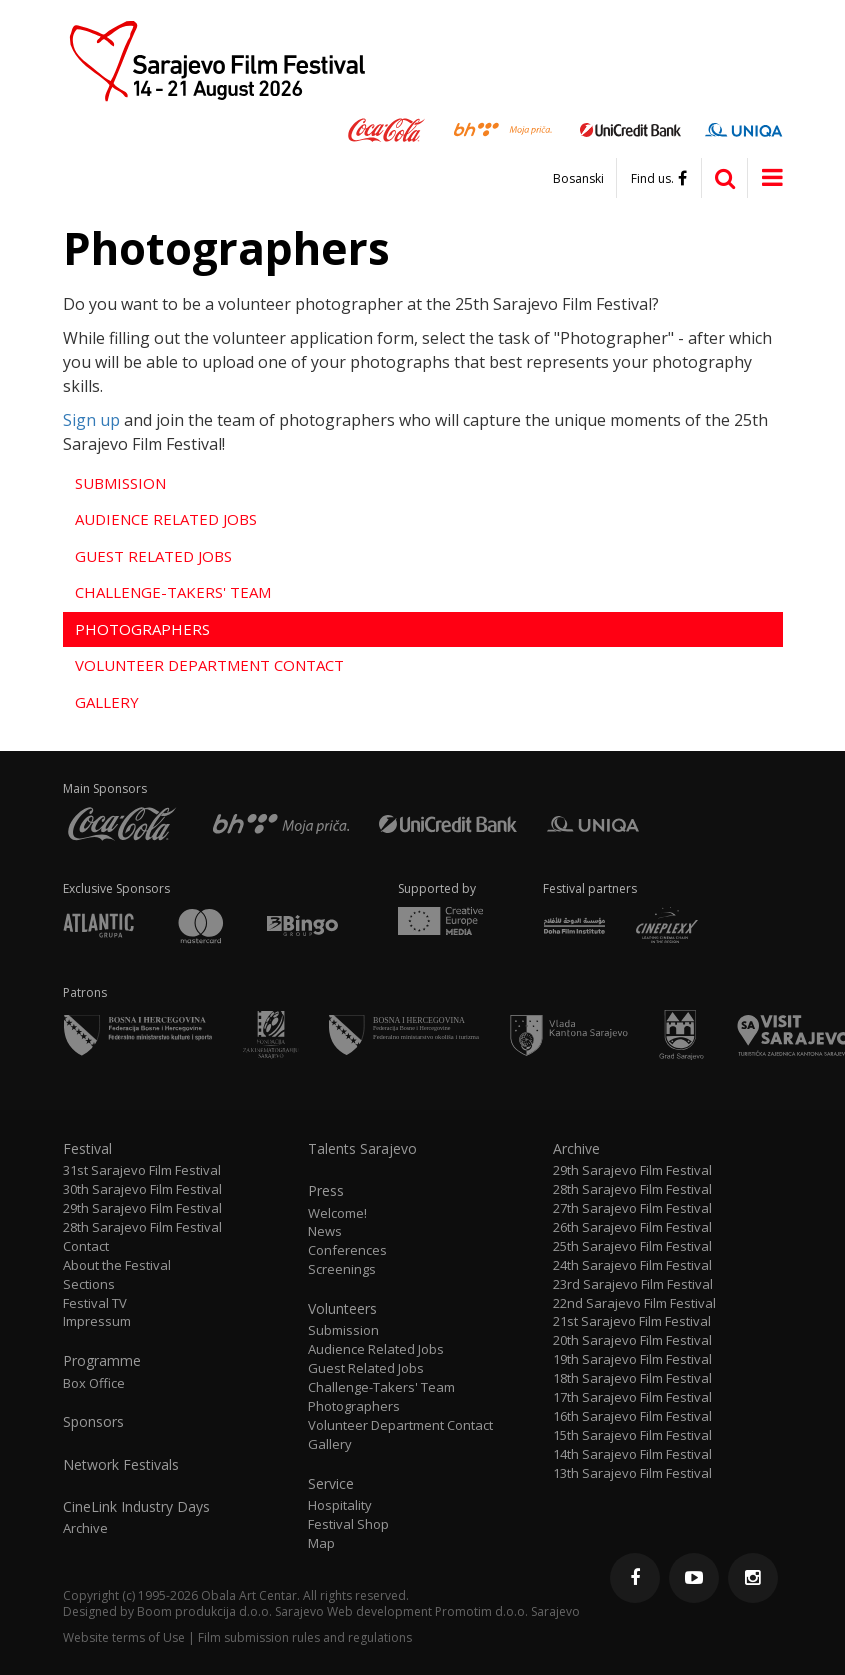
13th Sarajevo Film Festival (632, 1473)
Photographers (142, 629)
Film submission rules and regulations (305, 1637)
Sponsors (93, 1422)
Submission (120, 483)
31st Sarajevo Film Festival (142, 1170)
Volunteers (342, 1309)
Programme (102, 1361)
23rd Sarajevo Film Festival (633, 1284)
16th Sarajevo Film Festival (632, 1416)
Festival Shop (348, 1524)
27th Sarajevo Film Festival (632, 1208)
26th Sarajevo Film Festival (632, 1227)
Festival (87, 1149)
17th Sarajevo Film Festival (632, 1397)
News (325, 1231)
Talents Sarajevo (362, 1149)
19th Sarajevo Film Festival (632, 1359)
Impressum (97, 1321)
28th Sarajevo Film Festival (142, 1227)
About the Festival (117, 1265)
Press (326, 1191)
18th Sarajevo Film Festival (632, 1378)
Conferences (347, 1250)
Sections (89, 1284)
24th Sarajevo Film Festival (632, 1265)
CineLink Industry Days (136, 1507)
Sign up (91, 420)
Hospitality (340, 1505)
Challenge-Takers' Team (173, 592)
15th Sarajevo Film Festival (632, 1435)
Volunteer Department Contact (209, 665)
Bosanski (578, 179)
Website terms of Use (124, 1637)
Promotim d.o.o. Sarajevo (507, 1611)
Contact (86, 1246)
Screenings (342, 1269)
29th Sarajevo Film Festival (142, 1208)
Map (321, 1543)
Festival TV (95, 1303)
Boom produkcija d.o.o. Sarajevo (230, 1611)
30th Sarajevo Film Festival (142, 1189)
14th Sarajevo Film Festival (632, 1454)
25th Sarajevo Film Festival (632, 1246)
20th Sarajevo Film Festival (632, 1340)
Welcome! (337, 1213)
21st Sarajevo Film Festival (632, 1321)
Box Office (94, 1383)
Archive (85, 1528)
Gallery (107, 702)
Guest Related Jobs (153, 556)
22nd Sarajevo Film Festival (634, 1303)
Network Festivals (121, 1465)
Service (331, 1484)
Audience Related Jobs (166, 519)
